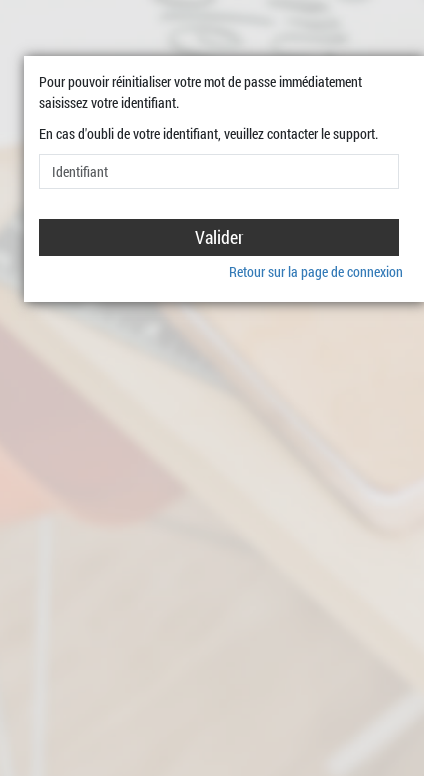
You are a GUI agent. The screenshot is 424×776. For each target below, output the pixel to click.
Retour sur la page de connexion (316, 271)
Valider (219, 237)
